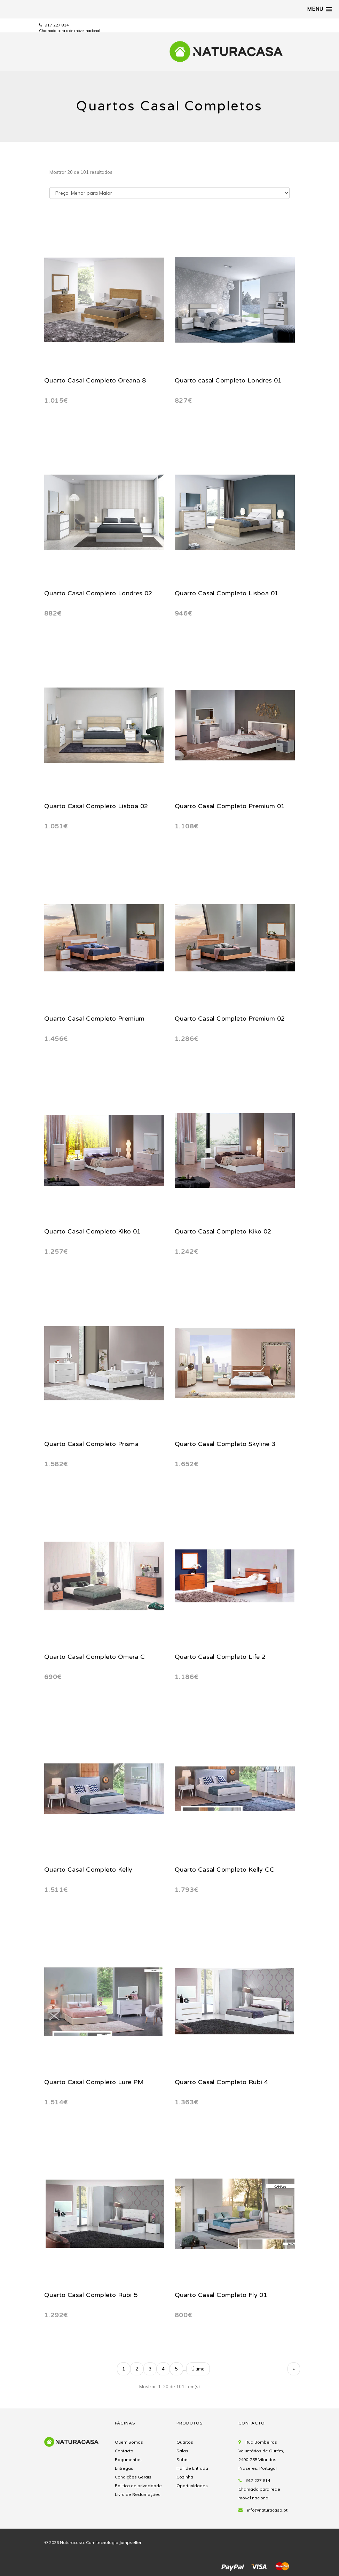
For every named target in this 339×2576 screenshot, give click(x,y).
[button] (319, 9)
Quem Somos (129, 2442)
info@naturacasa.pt (267, 2510)
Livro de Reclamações (137, 2494)
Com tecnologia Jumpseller (113, 2542)
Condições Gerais (133, 2477)
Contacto (124, 2450)
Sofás (182, 2459)
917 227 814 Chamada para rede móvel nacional (259, 2489)
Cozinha (184, 2477)
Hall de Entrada (192, 2468)
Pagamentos (128, 2459)
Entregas (124, 2468)
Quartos (184, 2442)
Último (198, 2369)
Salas (182, 2450)
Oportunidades (192, 2485)
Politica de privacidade (138, 2485)
